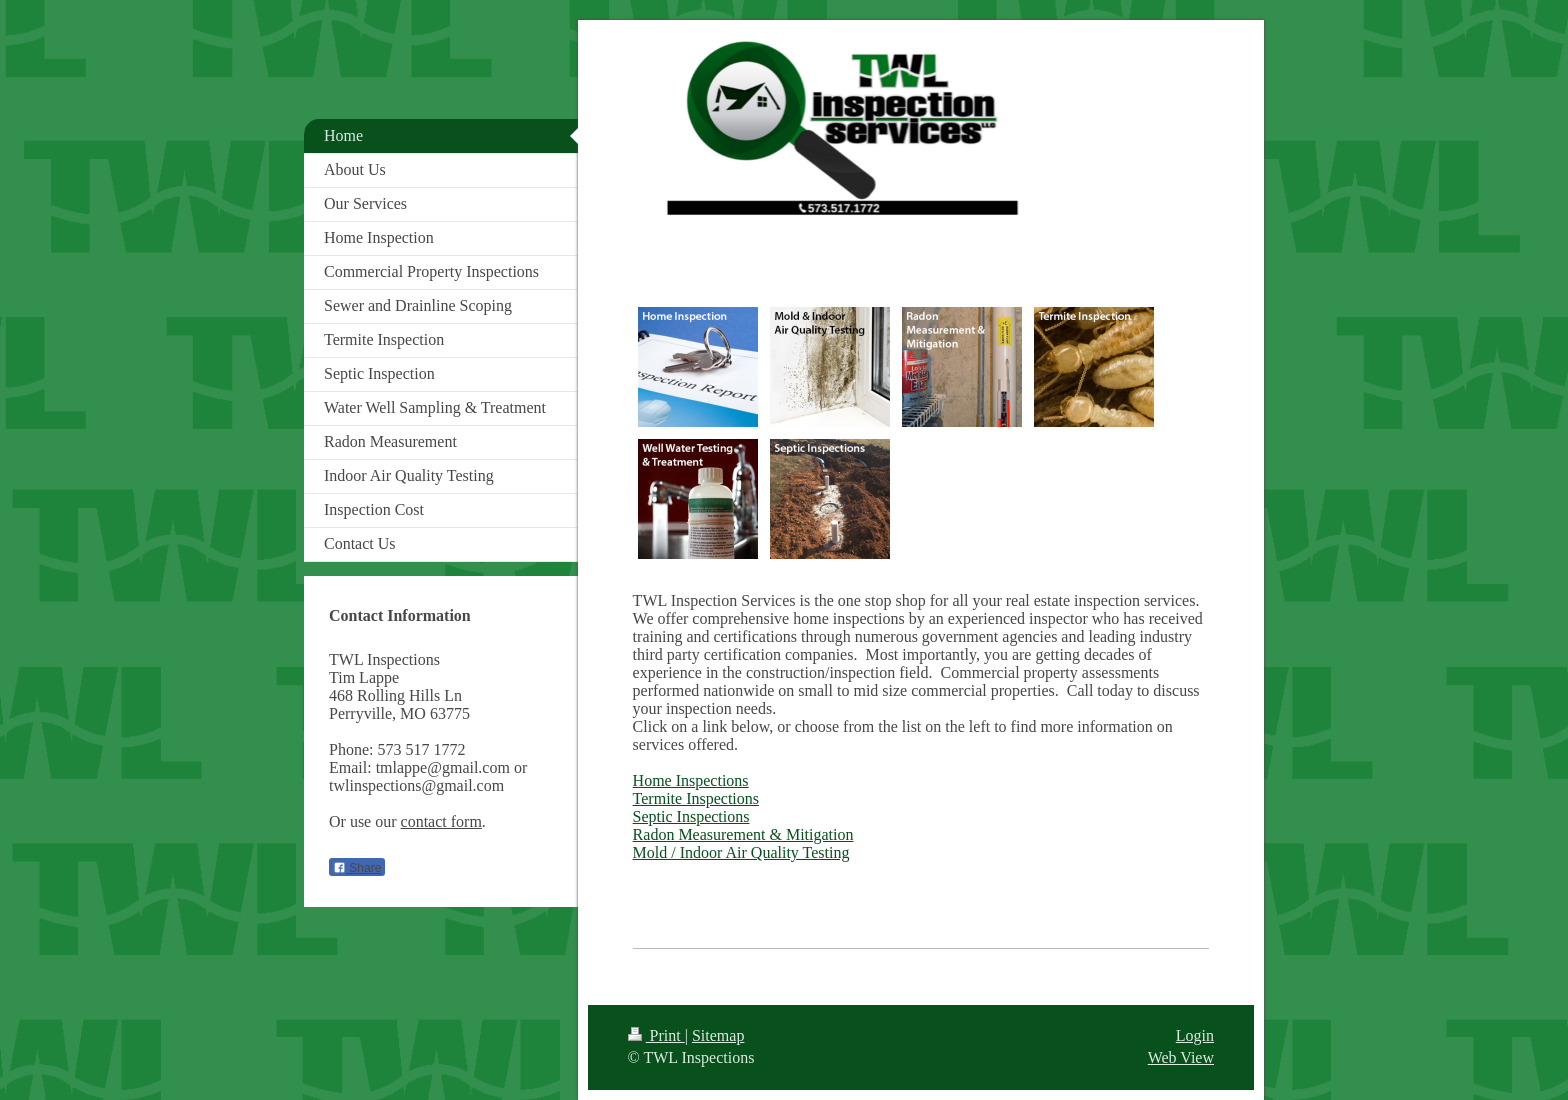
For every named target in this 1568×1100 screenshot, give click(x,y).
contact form (441, 821)
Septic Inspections (691, 816)
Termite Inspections (696, 798)
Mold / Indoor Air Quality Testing (741, 852)
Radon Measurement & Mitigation (743, 834)
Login (1195, 1035)
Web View (1181, 1057)
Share (357, 868)
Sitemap (718, 1035)
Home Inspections (691, 780)
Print (656, 1035)
